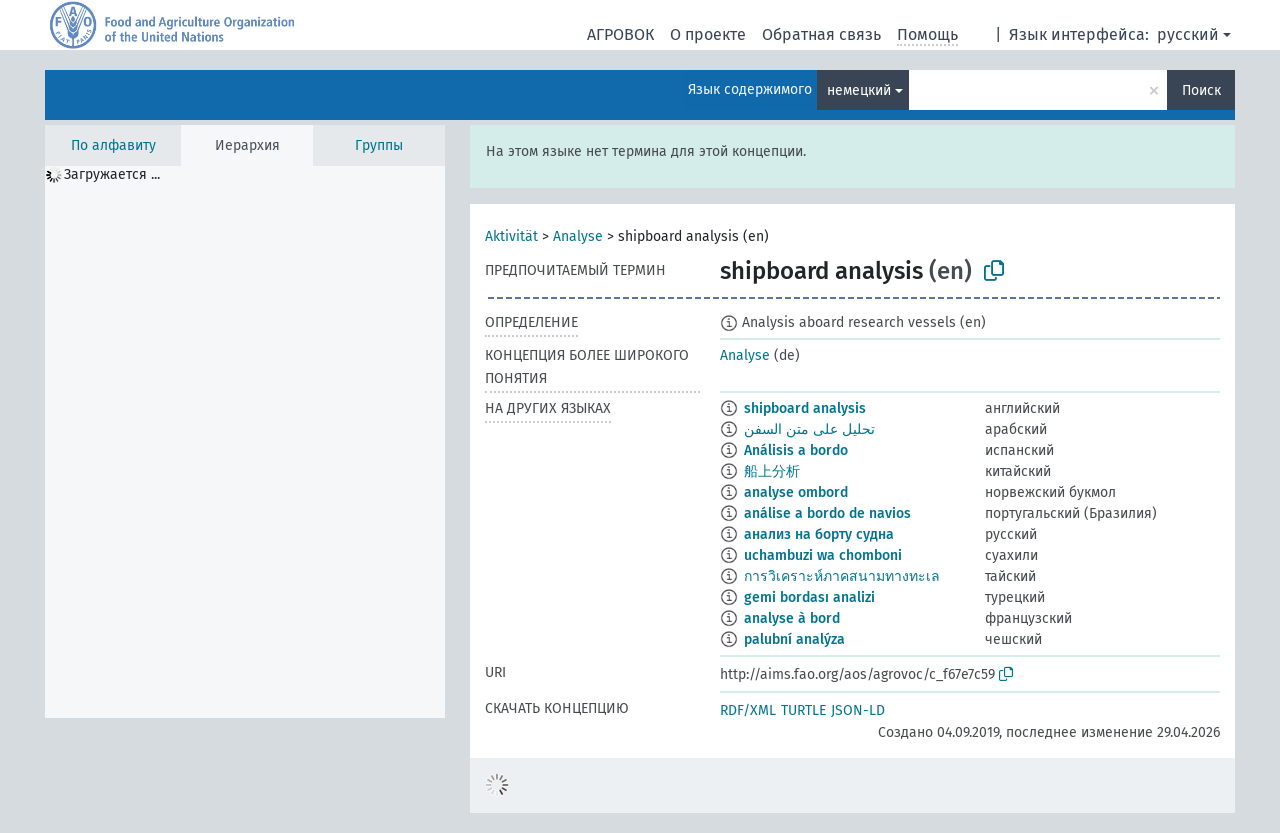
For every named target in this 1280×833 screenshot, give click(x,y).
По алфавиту (113, 145)
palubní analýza (794, 639)
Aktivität (511, 236)
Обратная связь (821, 34)
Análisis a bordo (796, 450)
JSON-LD (858, 710)
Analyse (578, 236)
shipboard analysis (805, 408)
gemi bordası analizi (809, 597)
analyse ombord (796, 492)
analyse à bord (792, 618)
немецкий (859, 90)
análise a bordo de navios (827, 513)
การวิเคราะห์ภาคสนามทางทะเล (842, 576)
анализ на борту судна (819, 534)
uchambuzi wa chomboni (823, 555)
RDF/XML (748, 710)
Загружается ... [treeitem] (112, 174)
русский (1188, 34)
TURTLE (803, 710)
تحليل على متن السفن (809, 429)
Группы (379, 145)
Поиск (1201, 90)
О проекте (708, 34)
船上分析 (772, 471)
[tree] (245, 442)
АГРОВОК (620, 34)
